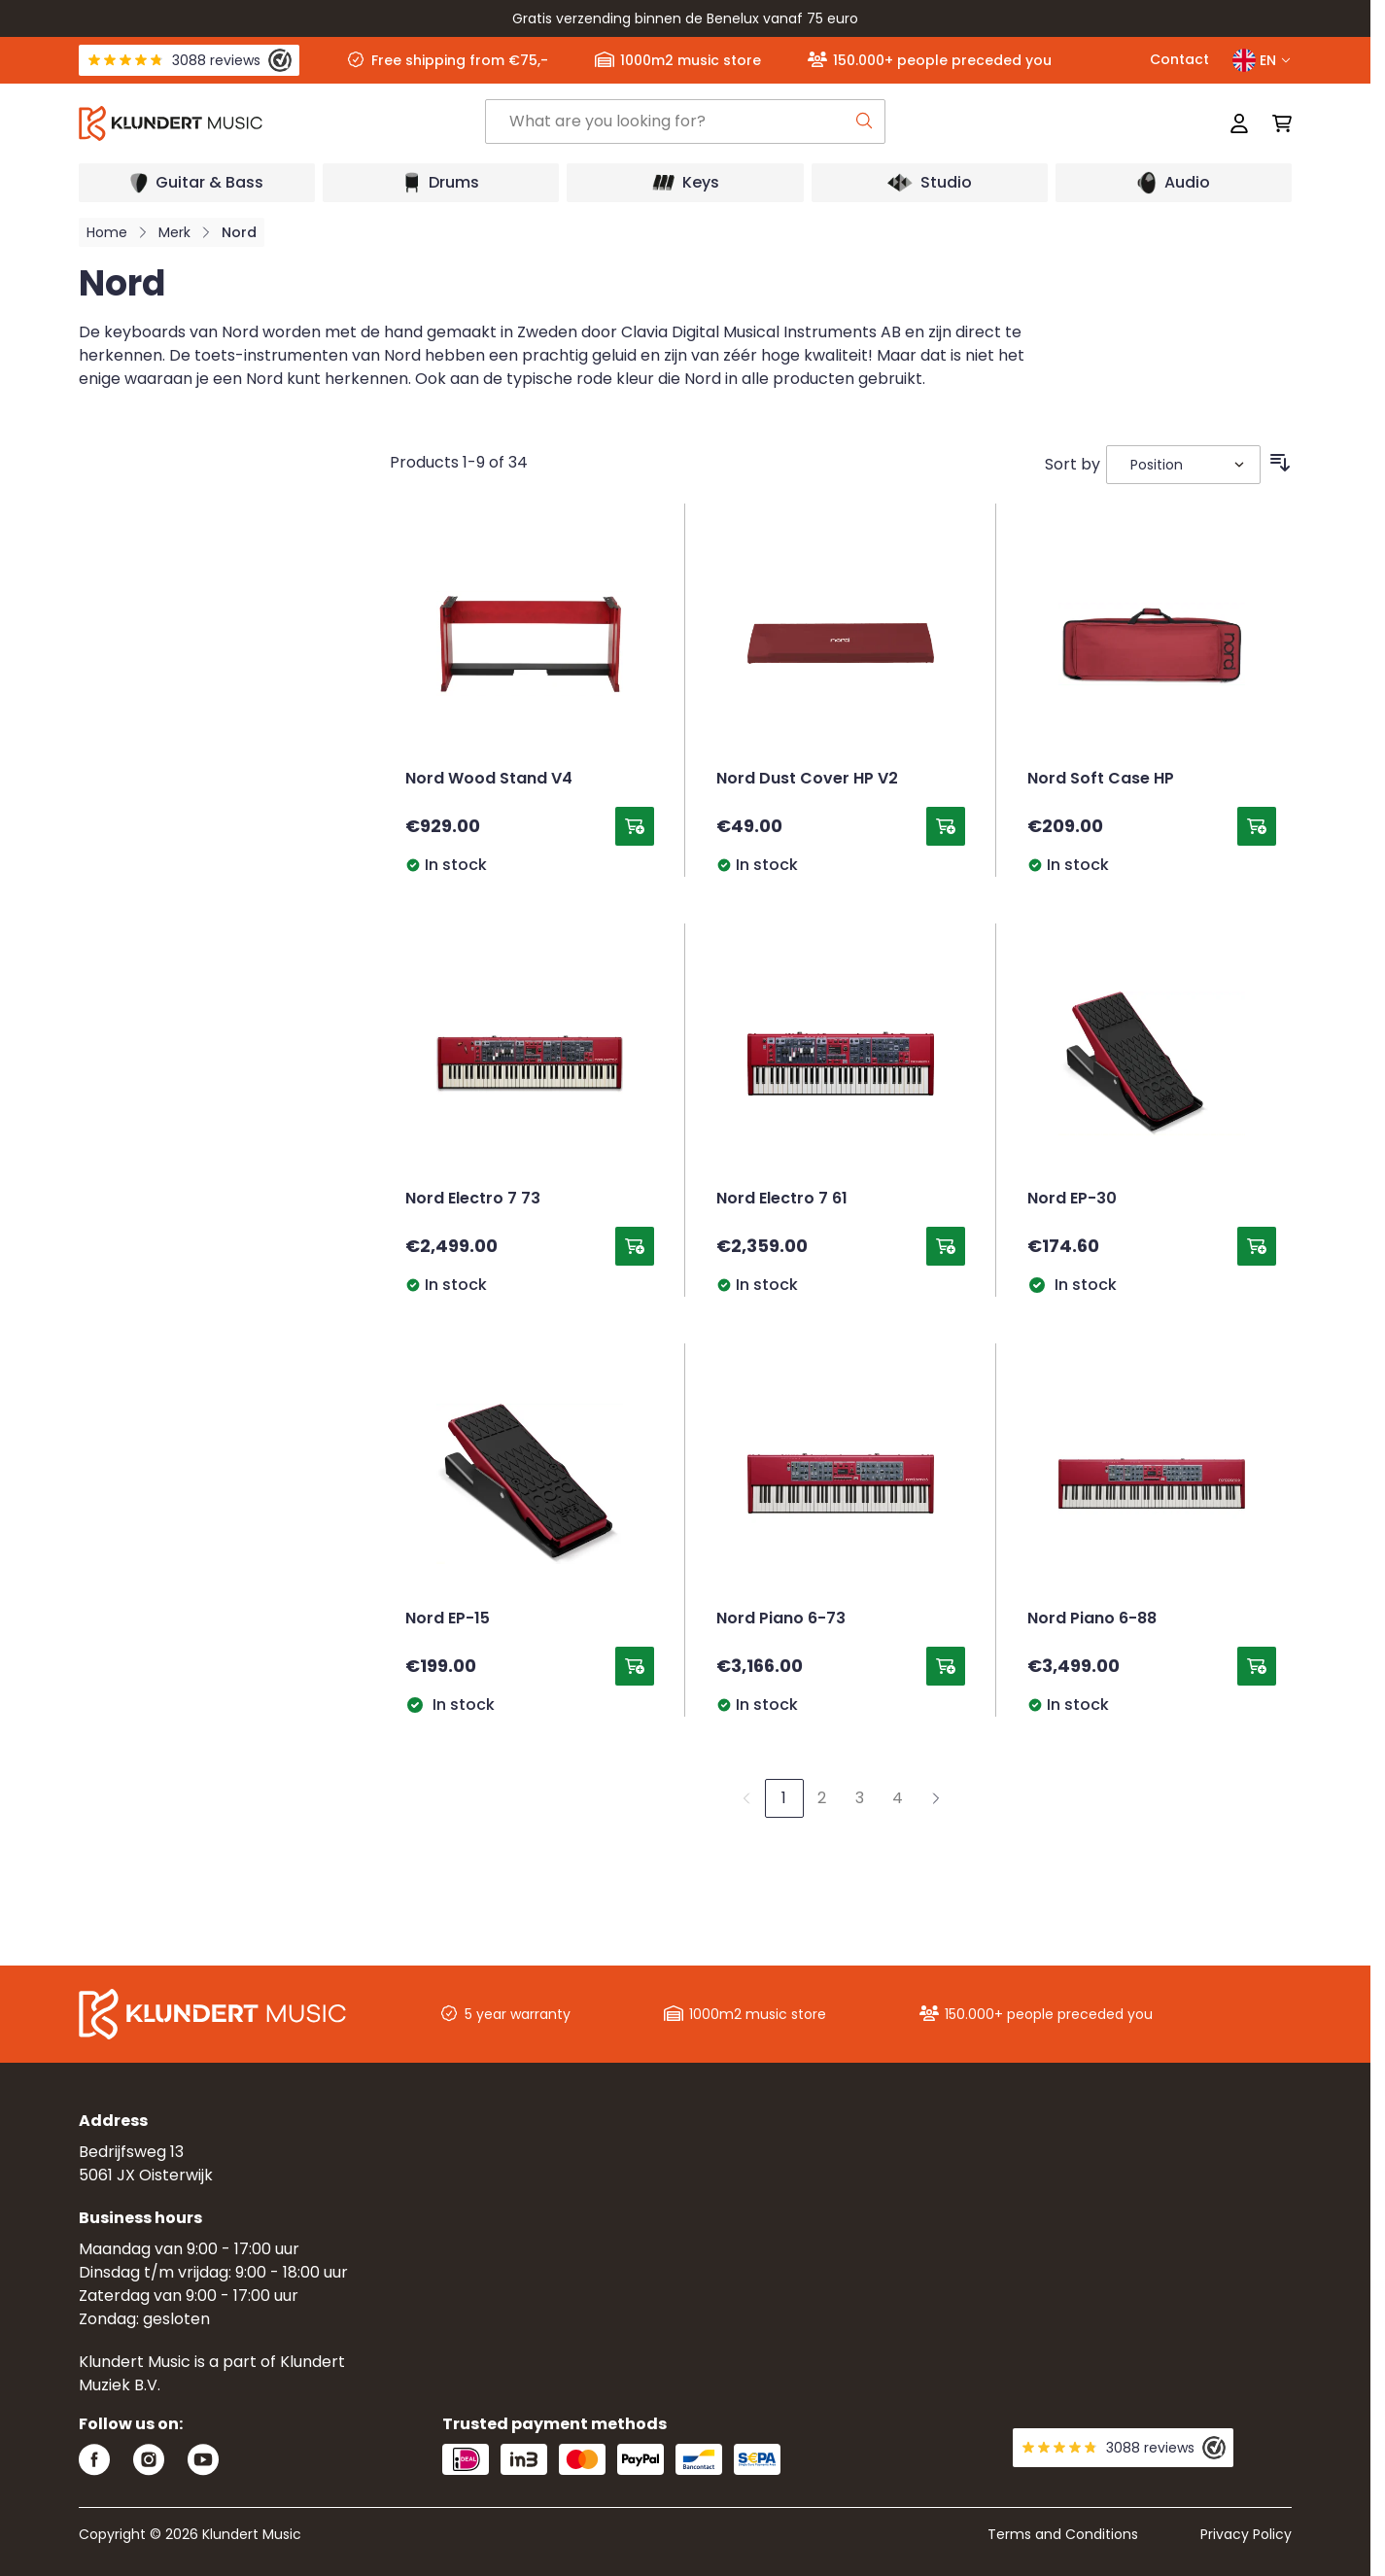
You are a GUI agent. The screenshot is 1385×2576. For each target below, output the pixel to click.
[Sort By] (1183, 464)
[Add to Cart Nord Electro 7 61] (945, 1246)
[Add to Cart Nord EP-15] (634, 1666)
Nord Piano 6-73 (781, 1619)
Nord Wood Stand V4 (488, 779)
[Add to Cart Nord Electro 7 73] (634, 1246)
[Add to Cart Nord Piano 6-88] (1256, 1666)
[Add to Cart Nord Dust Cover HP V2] (945, 826)
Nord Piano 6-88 (1092, 1619)
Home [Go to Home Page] (107, 232)
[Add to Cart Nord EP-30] (1256, 1246)
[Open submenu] (197, 182)
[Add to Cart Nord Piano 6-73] (945, 1666)
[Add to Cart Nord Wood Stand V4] (634, 826)
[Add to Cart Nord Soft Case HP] (1256, 826)
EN (1262, 60)
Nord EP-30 (1072, 1199)
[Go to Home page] (281, 123)
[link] (746, 1798)
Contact (1179, 59)
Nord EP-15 (447, 1619)
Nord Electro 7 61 (782, 1199)
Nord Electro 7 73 (472, 1199)
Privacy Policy (1246, 2534)
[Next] (936, 1798)
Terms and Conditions (1062, 2534)
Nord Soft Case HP (1100, 779)
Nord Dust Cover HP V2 (807, 779)
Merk (174, 232)
